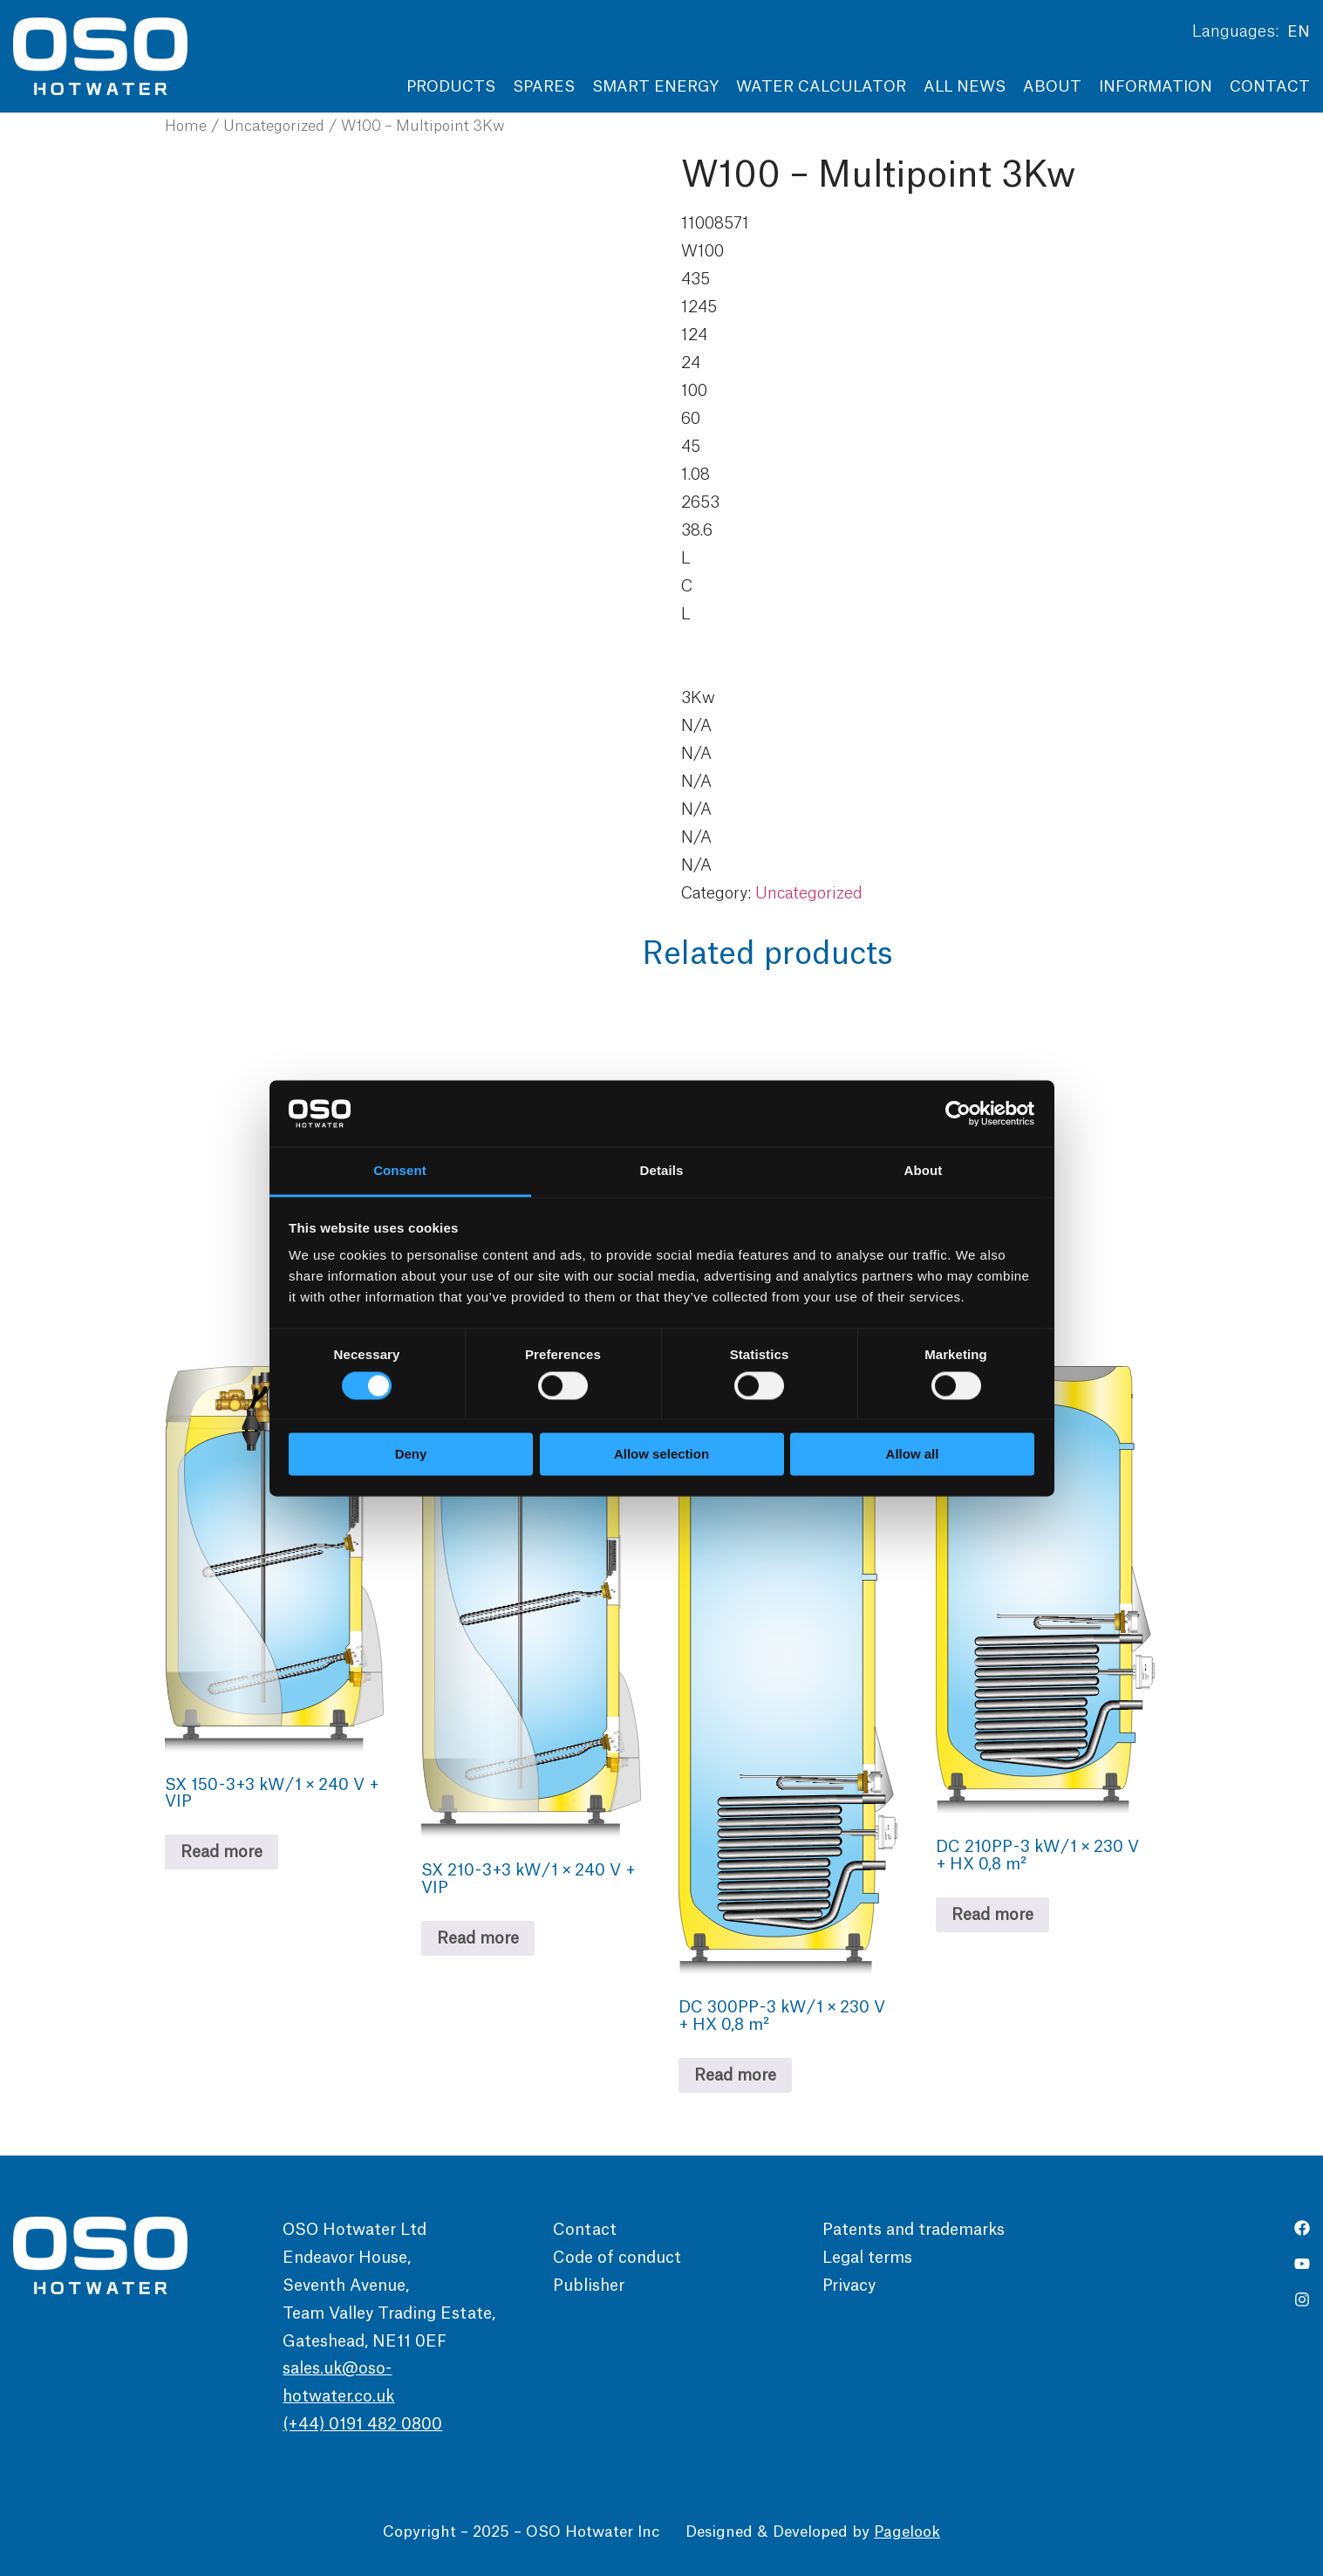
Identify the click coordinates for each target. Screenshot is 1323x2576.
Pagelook (907, 2532)
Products (450, 86)
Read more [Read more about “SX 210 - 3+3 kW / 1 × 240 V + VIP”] (478, 1938)
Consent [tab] (399, 1171)
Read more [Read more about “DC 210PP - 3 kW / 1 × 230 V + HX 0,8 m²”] (992, 1915)
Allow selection (661, 1454)
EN (1298, 31)
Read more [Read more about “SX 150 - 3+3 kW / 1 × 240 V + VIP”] (222, 1852)
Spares (544, 86)
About (1052, 86)
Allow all (912, 1454)
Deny (411, 1454)
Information (1155, 86)
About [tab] (923, 1171)
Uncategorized (273, 126)
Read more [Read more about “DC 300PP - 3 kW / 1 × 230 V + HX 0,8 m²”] (735, 2075)
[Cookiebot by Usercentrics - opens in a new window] (958, 1113)
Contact (1270, 86)
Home (186, 126)
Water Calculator (821, 86)
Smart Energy (655, 86)
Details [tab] (662, 1171)
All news (965, 86)
